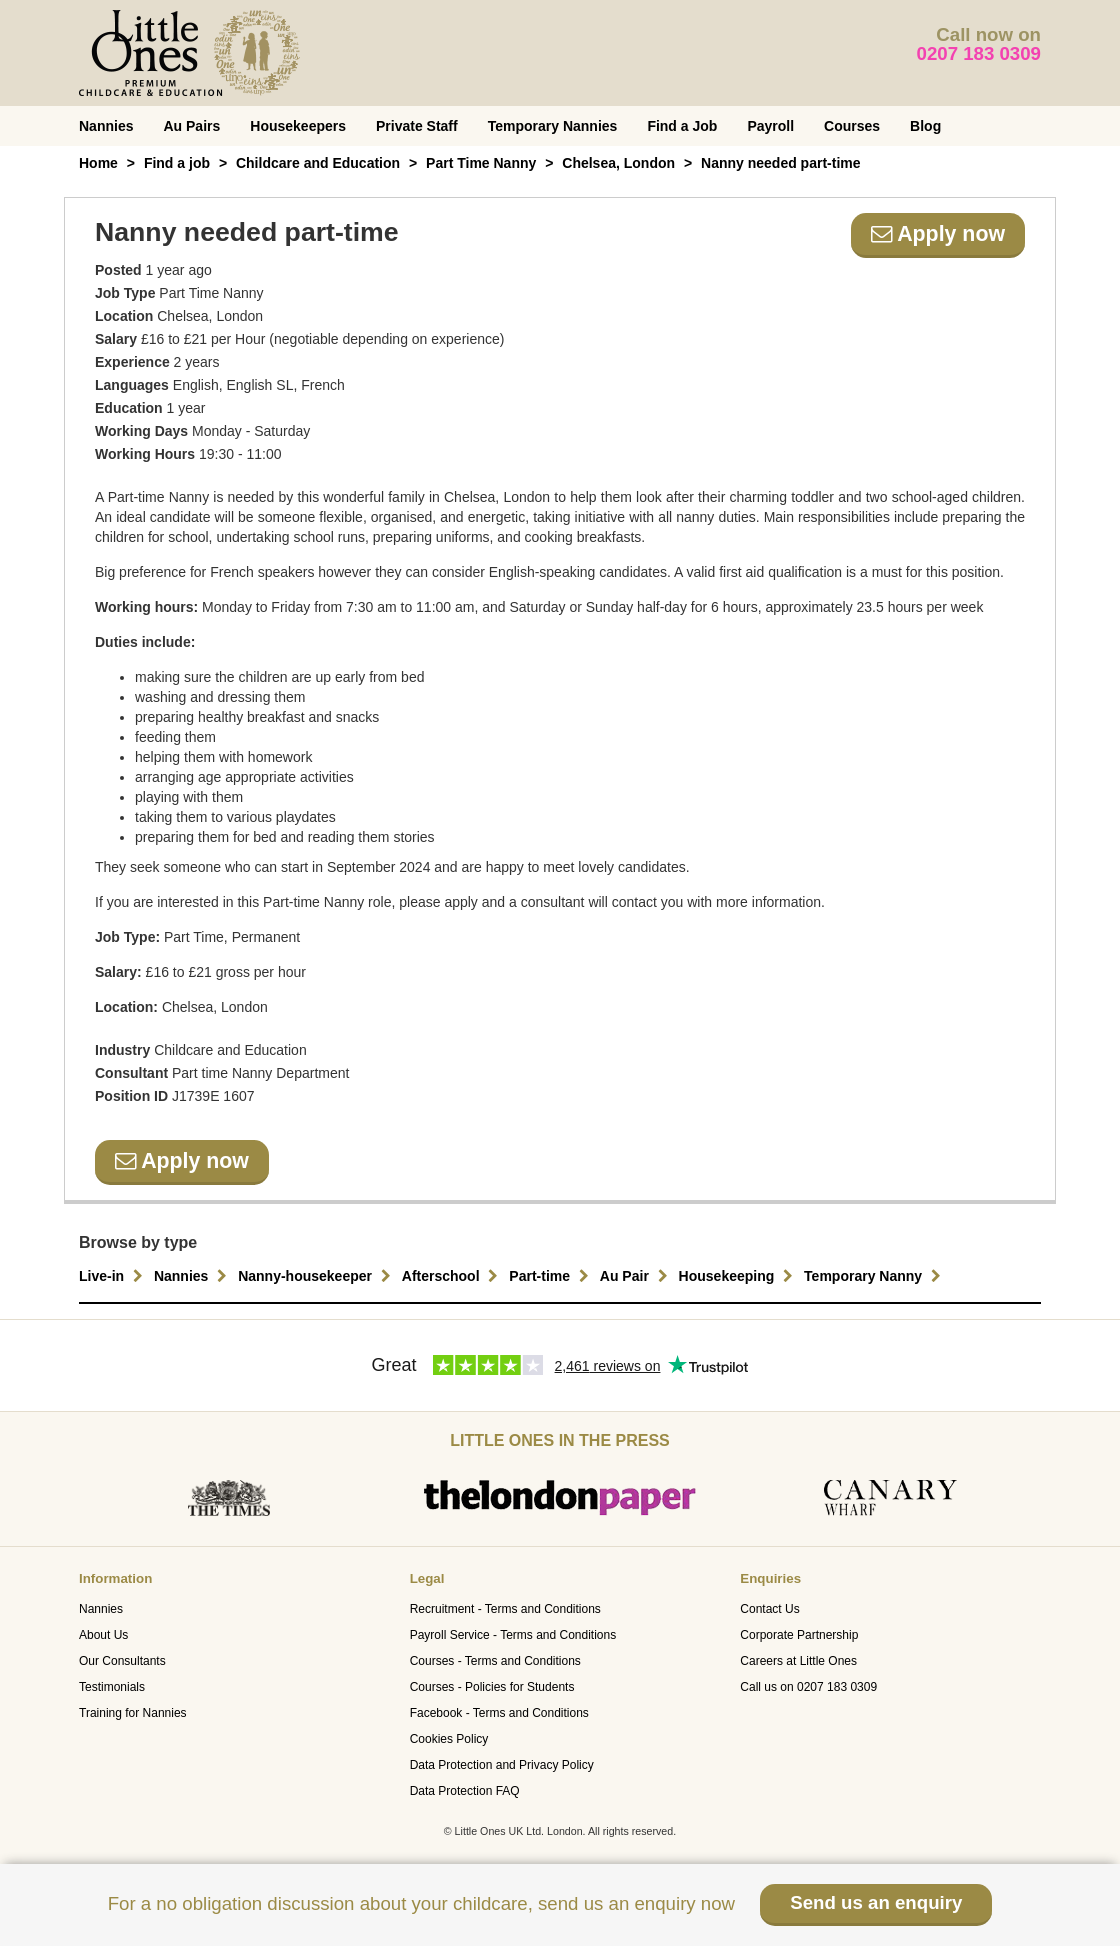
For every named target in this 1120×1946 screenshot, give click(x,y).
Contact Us (769, 1609)
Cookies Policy (449, 1739)
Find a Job (682, 126)
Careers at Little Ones (798, 1661)
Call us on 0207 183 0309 (808, 1687)
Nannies (106, 126)
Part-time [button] (551, 1276)
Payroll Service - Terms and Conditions (513, 1635)
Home (98, 163)
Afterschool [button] (453, 1276)
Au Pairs (191, 126)
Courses (852, 126)
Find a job (177, 163)
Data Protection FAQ (465, 1791)
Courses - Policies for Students (492, 1687)
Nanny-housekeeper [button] (317, 1276)
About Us (103, 1635)
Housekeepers (298, 126)
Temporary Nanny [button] (875, 1276)
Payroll (770, 126)
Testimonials (112, 1687)
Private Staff (417, 126)
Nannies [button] (193, 1276)
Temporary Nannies (553, 126)
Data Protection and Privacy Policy (502, 1765)
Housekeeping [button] (739, 1276)
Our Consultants (122, 1661)
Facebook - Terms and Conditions (499, 1713)
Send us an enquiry (876, 1902)
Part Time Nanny (481, 163)
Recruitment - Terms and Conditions (505, 1609)
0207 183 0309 (979, 53)
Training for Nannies (133, 1713)
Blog (925, 126)
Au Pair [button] (636, 1276)
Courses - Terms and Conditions (495, 1661)
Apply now (938, 234)
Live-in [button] (113, 1276)
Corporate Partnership (799, 1635)
